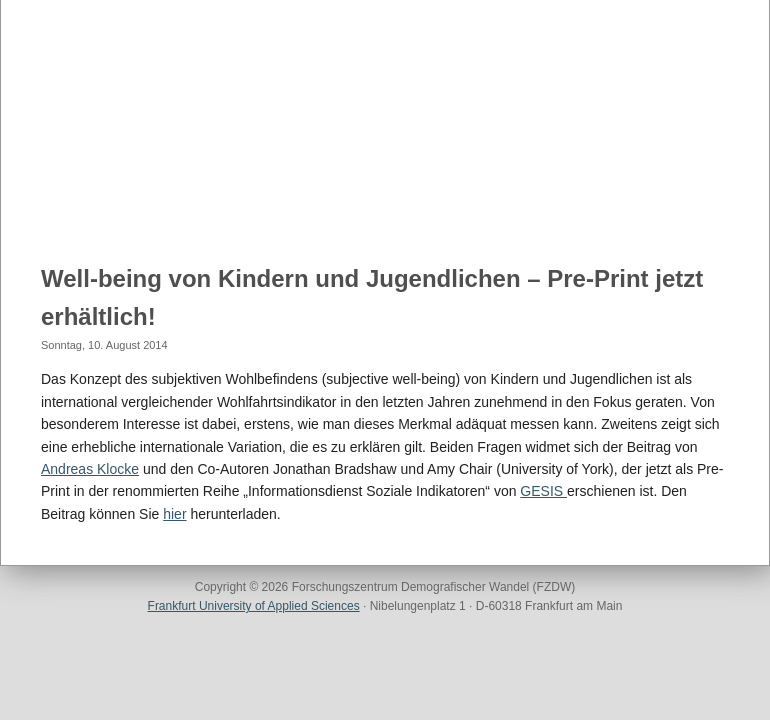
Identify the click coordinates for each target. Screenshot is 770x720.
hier (174, 514)
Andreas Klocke (90, 469)
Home (54, 201)
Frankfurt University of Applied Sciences (254, 606)
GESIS (543, 491)
